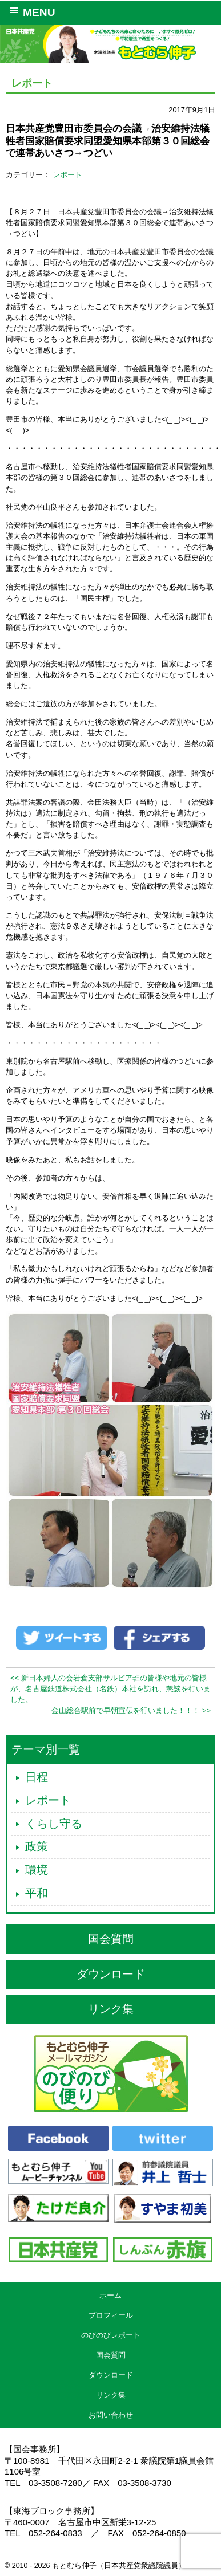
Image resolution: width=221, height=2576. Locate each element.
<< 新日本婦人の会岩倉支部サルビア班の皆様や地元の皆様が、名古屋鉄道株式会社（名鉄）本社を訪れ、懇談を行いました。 (110, 1689)
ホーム (110, 2295)
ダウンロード (111, 1974)
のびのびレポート (110, 2335)
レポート (67, 174)
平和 (36, 1893)
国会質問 (111, 1938)
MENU (30, 11)
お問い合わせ (111, 2415)
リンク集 (111, 2009)
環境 (36, 1869)
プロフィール (111, 2315)
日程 (36, 1777)
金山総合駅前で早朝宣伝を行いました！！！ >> (131, 1710)
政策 (36, 1846)
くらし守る (53, 1823)
